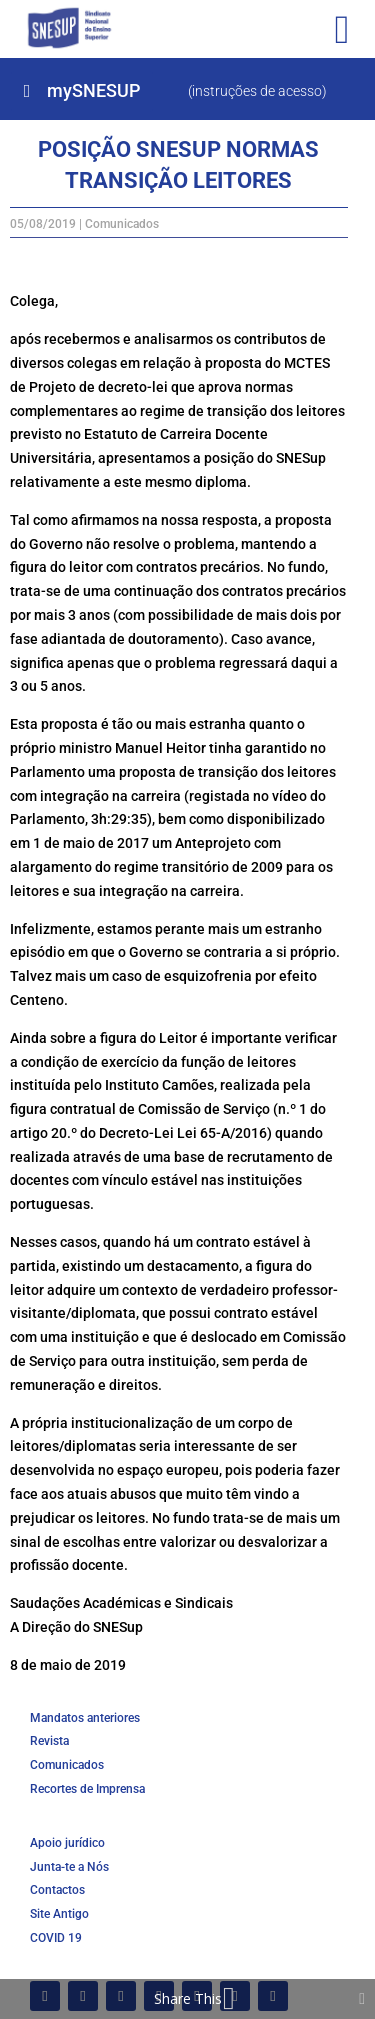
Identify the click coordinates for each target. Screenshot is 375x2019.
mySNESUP (93, 90)
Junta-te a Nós (69, 1867)
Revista (49, 1741)
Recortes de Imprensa (87, 1789)
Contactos (57, 1890)
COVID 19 (56, 1938)
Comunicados (122, 224)
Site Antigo (59, 1914)
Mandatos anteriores (85, 1718)
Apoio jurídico (67, 1843)
